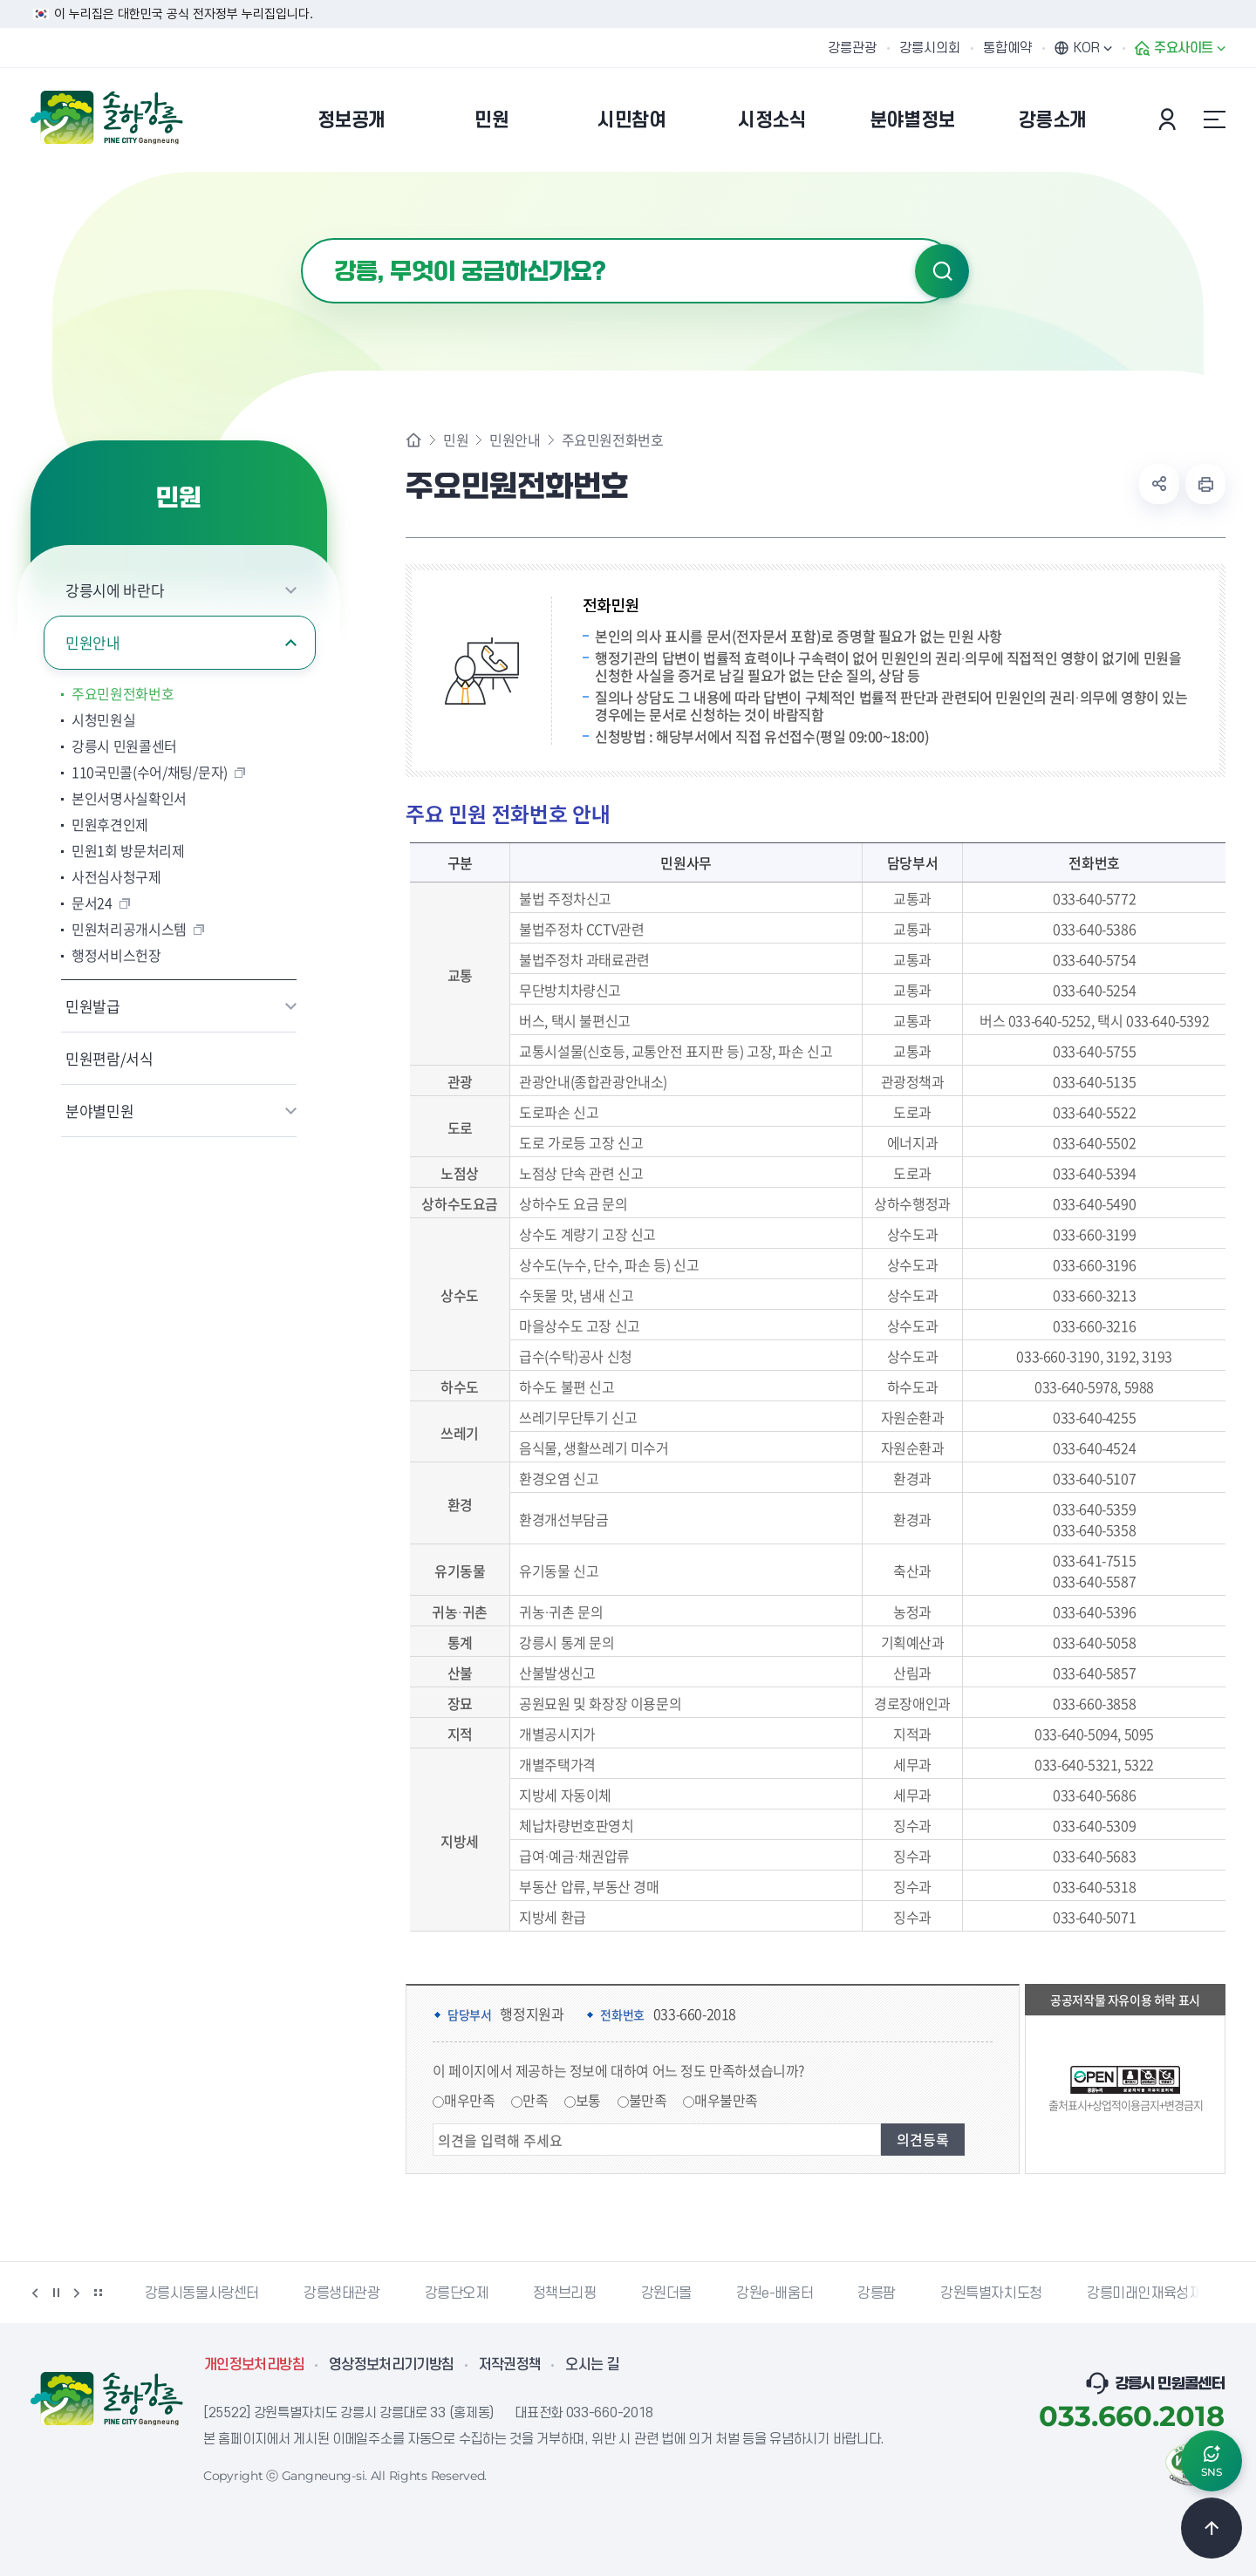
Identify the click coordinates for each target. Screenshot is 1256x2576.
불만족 (648, 2099)
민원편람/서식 (109, 1058)
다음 (76, 2292)
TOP (1211, 2528)
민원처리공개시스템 (129, 928)
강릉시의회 (929, 48)
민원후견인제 (110, 824)
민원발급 (92, 1006)
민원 (455, 439)
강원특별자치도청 (991, 2293)
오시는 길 (592, 2365)
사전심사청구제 (116, 876)
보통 (588, 2099)
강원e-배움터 (774, 2293)
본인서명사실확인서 (129, 798)
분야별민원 (99, 1110)
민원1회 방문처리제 (128, 850)
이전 (34, 2292)
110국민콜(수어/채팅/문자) (150, 771)
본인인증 (1169, 119)
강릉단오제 (456, 2293)
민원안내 (92, 642)
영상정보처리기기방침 (391, 2365)
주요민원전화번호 (123, 693)
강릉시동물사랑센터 (202, 2293)
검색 (942, 271)
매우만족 (469, 2099)
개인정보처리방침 (254, 2365)
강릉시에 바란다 (114, 590)
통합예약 (1007, 48)
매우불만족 (726, 2099)
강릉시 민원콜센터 (124, 745)
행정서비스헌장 (116, 955)
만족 (535, 2099)
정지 (55, 2292)
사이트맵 (1214, 119)
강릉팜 (876, 2293)
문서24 (92, 902)
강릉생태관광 (342, 2293)
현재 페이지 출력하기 (1205, 484)
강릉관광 (852, 48)
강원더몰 (666, 2293)
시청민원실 (103, 719)
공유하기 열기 (1159, 484)
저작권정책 (510, 2365)
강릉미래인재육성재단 (1150, 2293)
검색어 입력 (301, 238)
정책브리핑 (565, 2293)
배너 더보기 (97, 2292)
